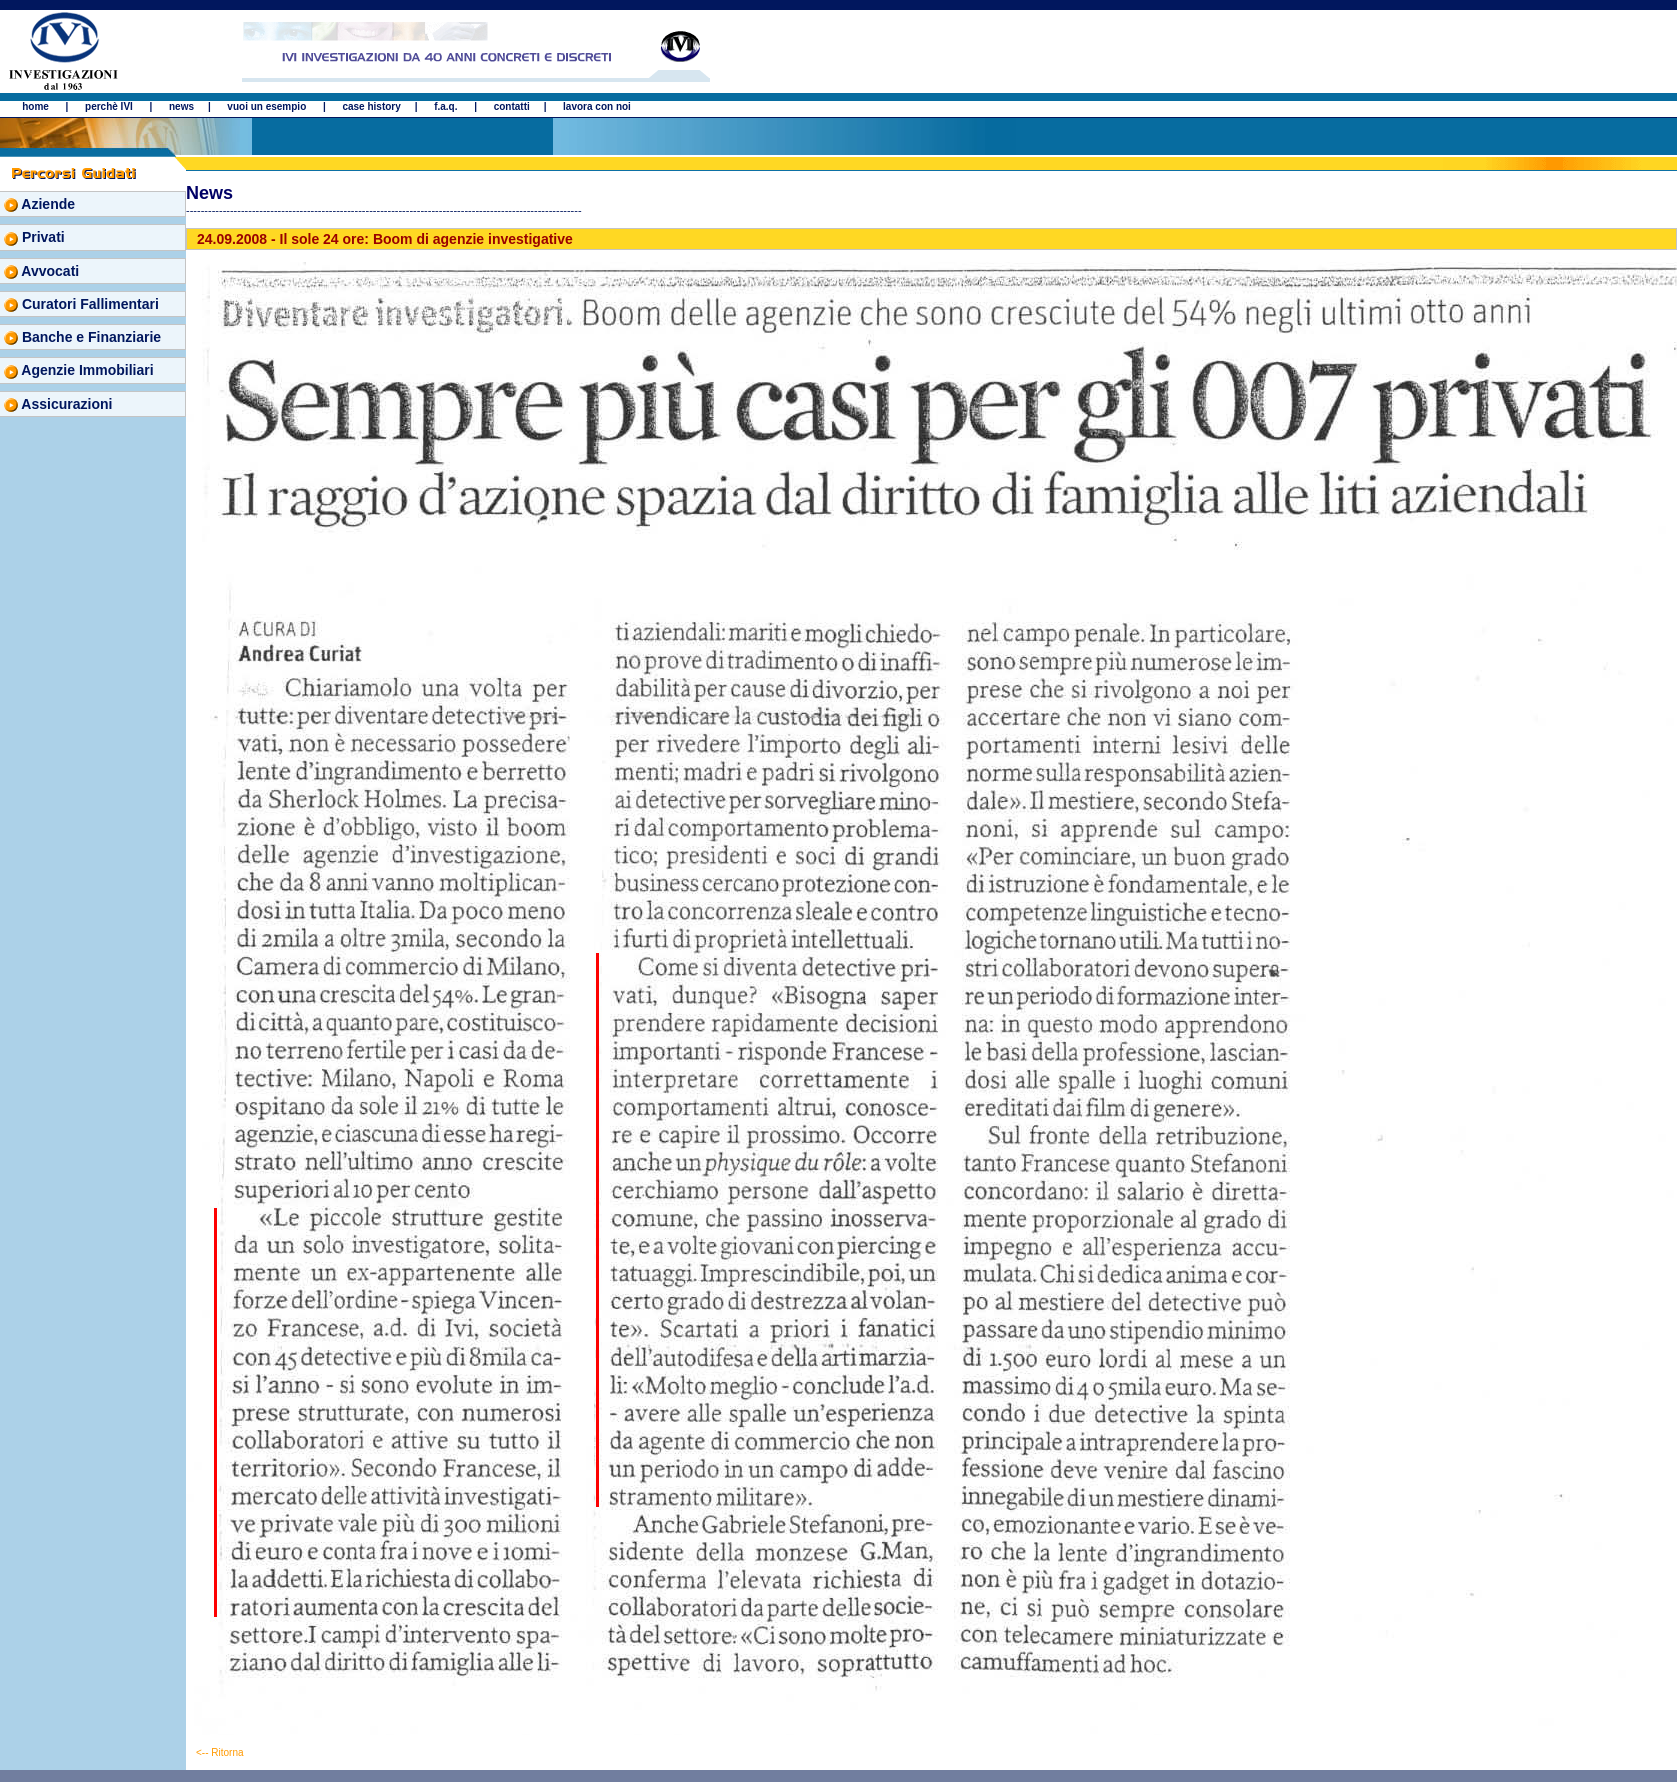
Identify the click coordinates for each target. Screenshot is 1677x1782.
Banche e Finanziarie (82, 337)
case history (371, 106)
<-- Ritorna (220, 1752)
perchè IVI (110, 106)
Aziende (39, 204)
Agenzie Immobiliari (79, 370)
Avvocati (41, 271)
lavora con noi (597, 106)
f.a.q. (445, 106)
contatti (512, 106)
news (181, 106)
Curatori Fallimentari (81, 304)
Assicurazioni (58, 404)
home (35, 106)
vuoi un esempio (266, 106)
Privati (34, 237)
